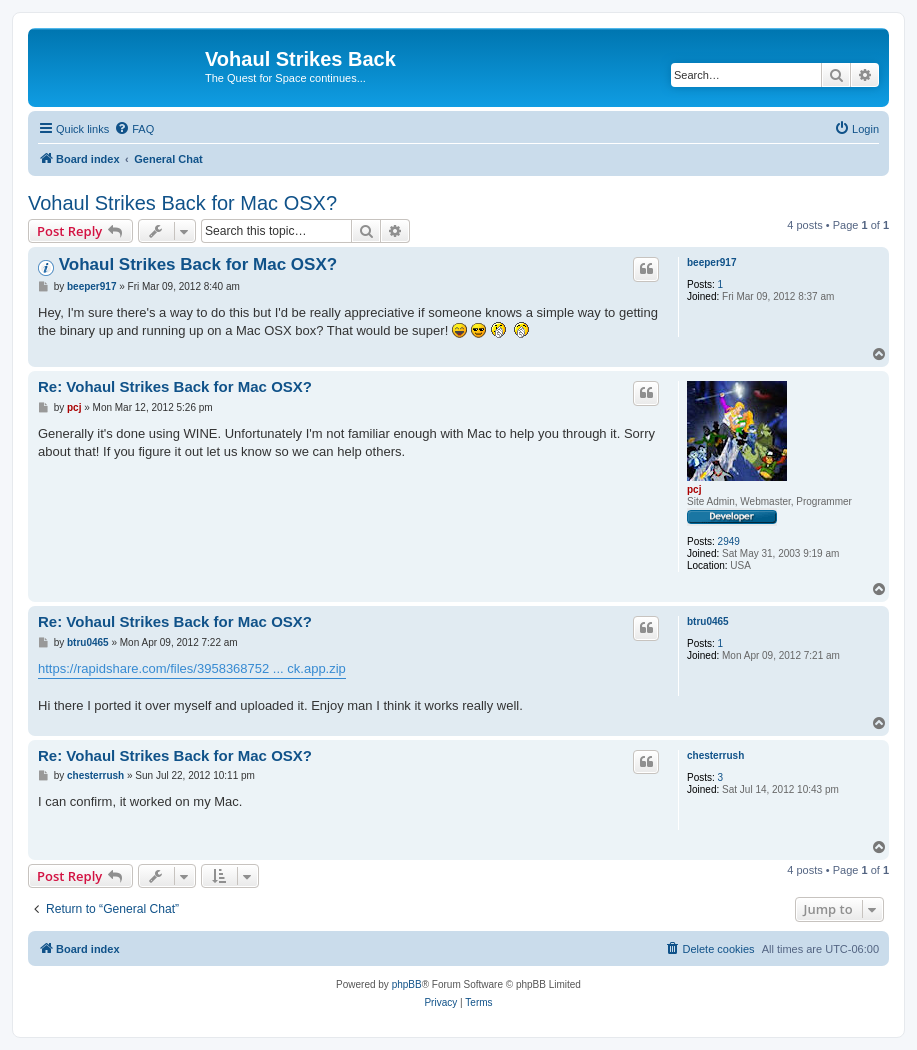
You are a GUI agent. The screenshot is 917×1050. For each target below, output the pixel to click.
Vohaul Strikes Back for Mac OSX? (182, 203)
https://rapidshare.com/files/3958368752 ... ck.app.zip (192, 668)
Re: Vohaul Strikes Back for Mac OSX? (175, 386)
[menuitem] (134, 129)
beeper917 (711, 262)
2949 (729, 541)
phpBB (407, 984)
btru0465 (708, 621)
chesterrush (715, 755)
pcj (694, 489)
